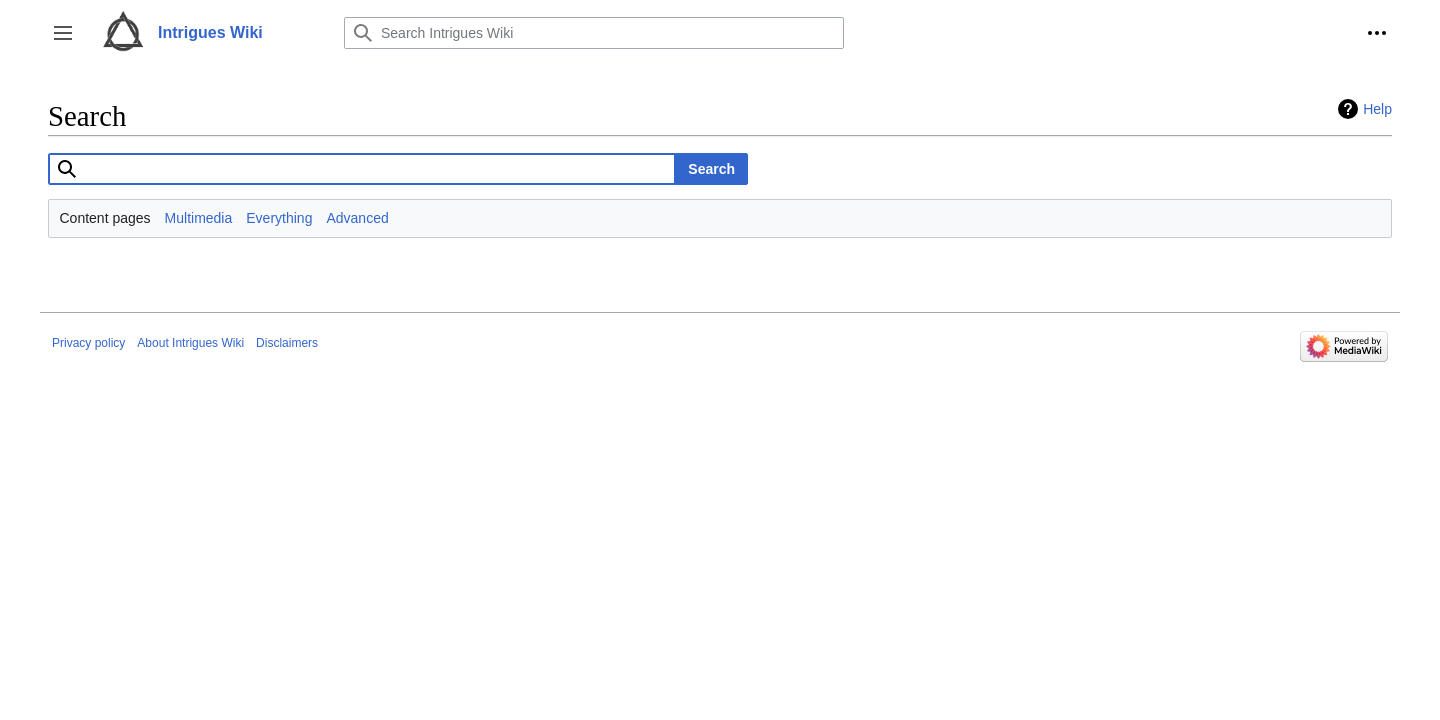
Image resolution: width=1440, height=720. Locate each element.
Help (1377, 109)
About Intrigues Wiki (190, 343)
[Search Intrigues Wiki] (594, 33)
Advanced (357, 218)
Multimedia (199, 218)
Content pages (105, 218)
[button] (63, 33)
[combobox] (362, 169)
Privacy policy (88, 343)
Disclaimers (287, 343)
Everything (279, 218)
